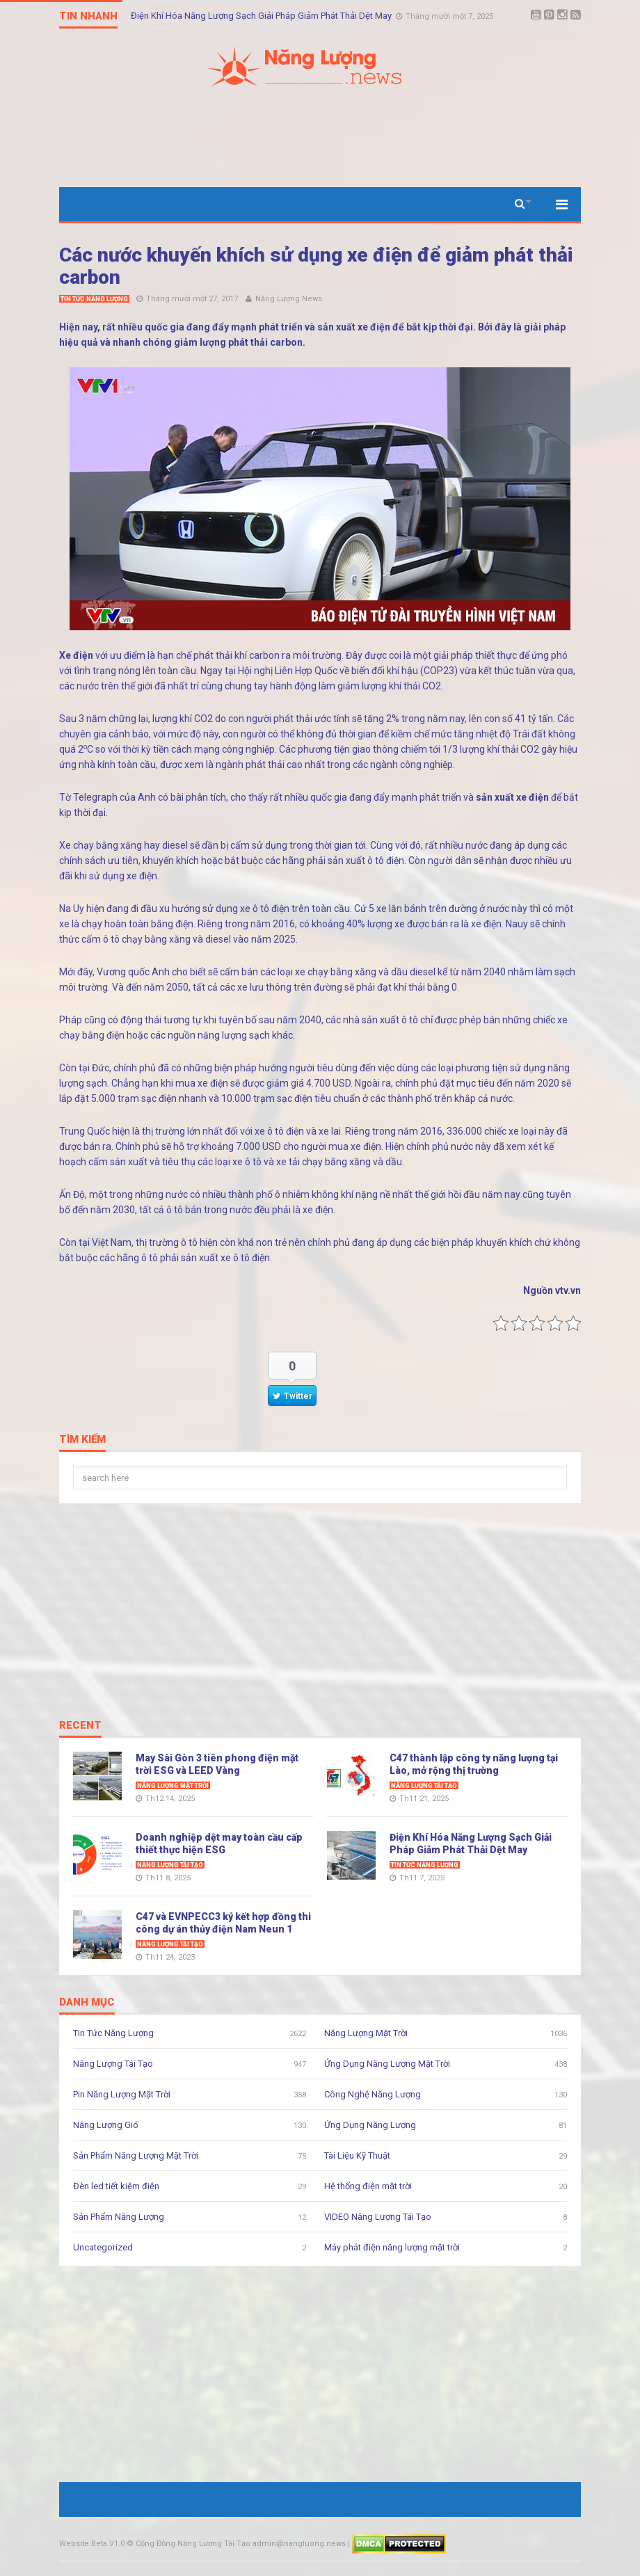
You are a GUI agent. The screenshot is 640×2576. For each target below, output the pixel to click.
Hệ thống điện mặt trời (368, 2186)
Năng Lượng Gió (105, 2124)
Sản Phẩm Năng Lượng (118, 2216)
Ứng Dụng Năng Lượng (370, 2124)
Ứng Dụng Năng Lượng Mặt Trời (387, 2063)
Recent (80, 1725)
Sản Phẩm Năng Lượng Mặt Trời (135, 2155)
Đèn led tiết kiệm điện (116, 2186)
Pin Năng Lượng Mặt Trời (121, 2094)
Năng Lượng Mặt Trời (173, 1785)
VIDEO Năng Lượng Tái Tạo (377, 2216)
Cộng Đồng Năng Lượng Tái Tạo (193, 2543)
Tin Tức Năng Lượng (94, 299)
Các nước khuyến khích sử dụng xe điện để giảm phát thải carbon (316, 266)
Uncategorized (103, 2247)
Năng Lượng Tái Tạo (424, 1785)
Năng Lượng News (288, 298)
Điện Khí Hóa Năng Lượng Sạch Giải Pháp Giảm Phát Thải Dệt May (262, 15)
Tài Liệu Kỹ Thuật (357, 2155)
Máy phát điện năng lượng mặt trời (392, 2247)
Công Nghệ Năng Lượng (372, 2094)
